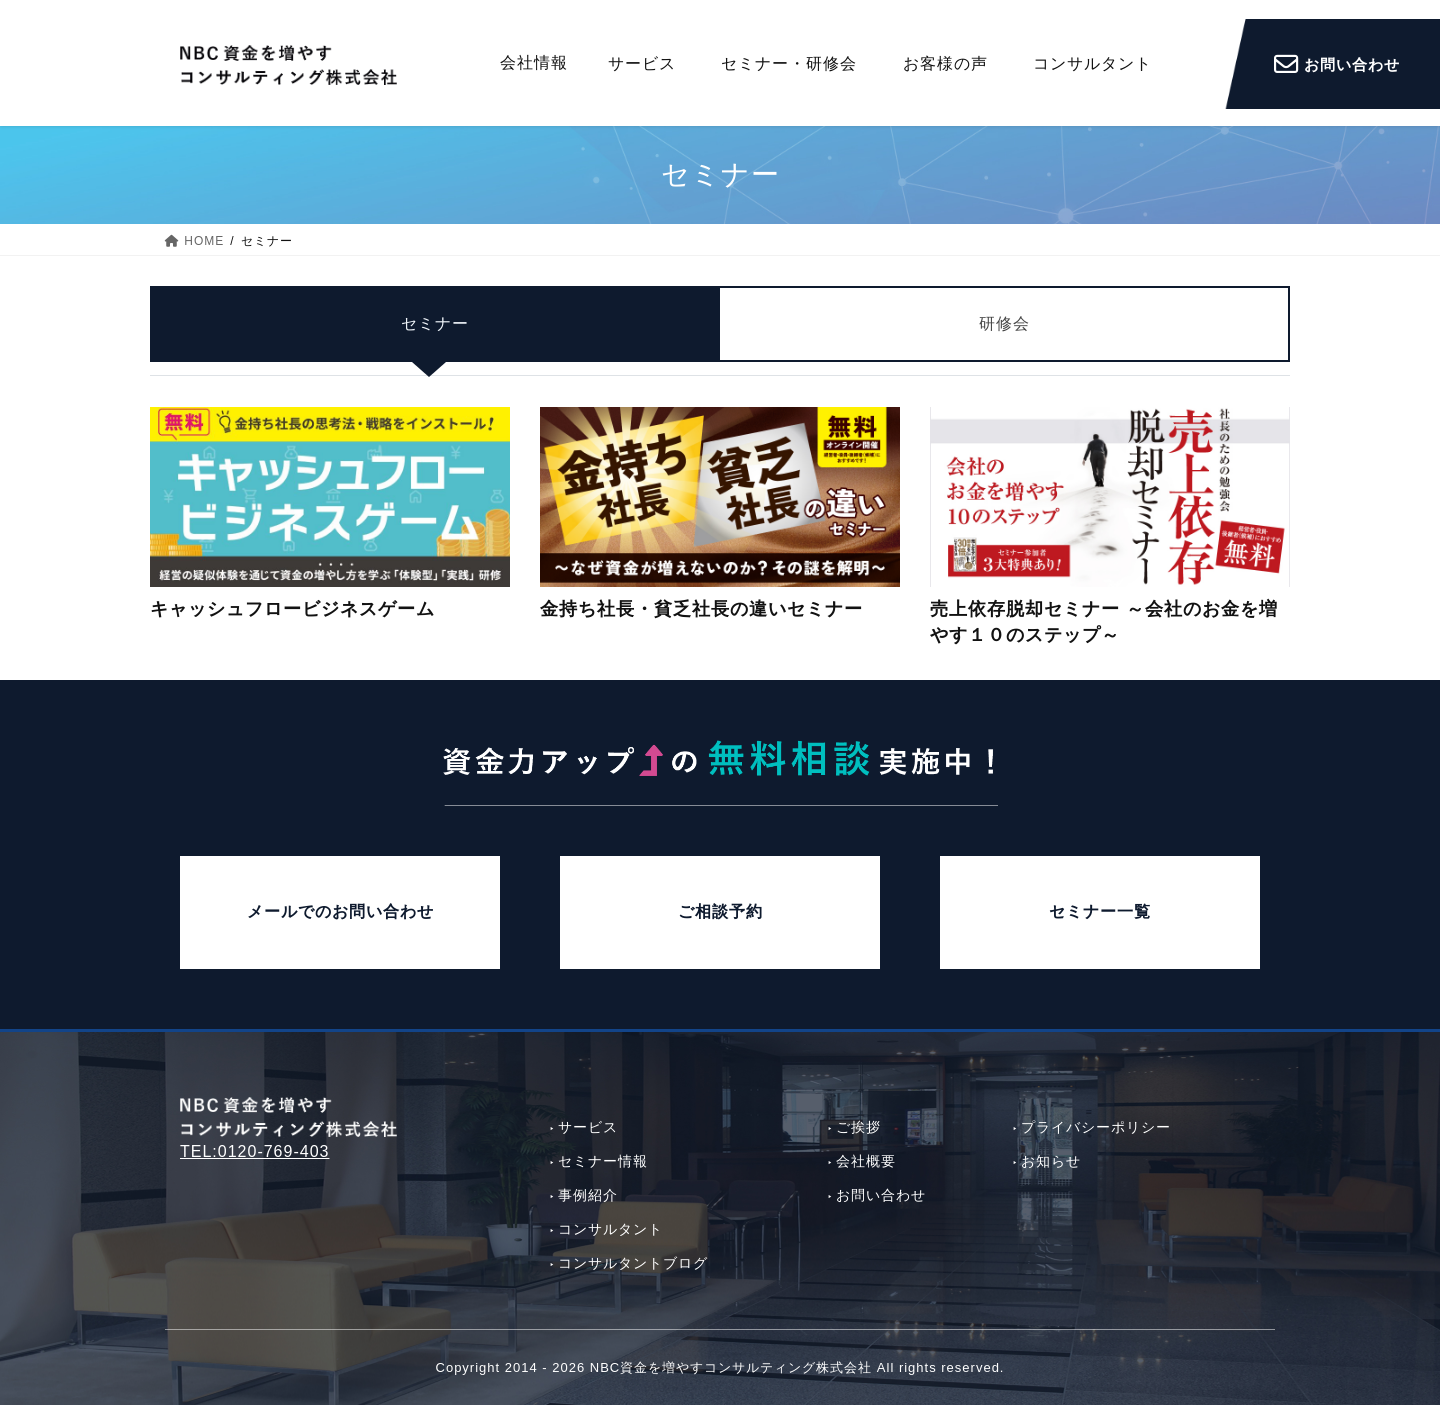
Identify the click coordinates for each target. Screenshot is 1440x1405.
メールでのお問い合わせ (340, 911)
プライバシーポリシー (1096, 1127)
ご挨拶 (858, 1127)
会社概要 (866, 1161)
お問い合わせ (881, 1195)
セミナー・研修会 (789, 63)
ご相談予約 (720, 911)
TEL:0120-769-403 (254, 1151)
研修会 (1004, 337)
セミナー (435, 337)
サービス (588, 1127)
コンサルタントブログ (633, 1263)
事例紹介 (588, 1195)
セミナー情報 (603, 1161)
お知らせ (1051, 1161)
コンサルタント (610, 1229)
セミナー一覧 (1100, 911)
